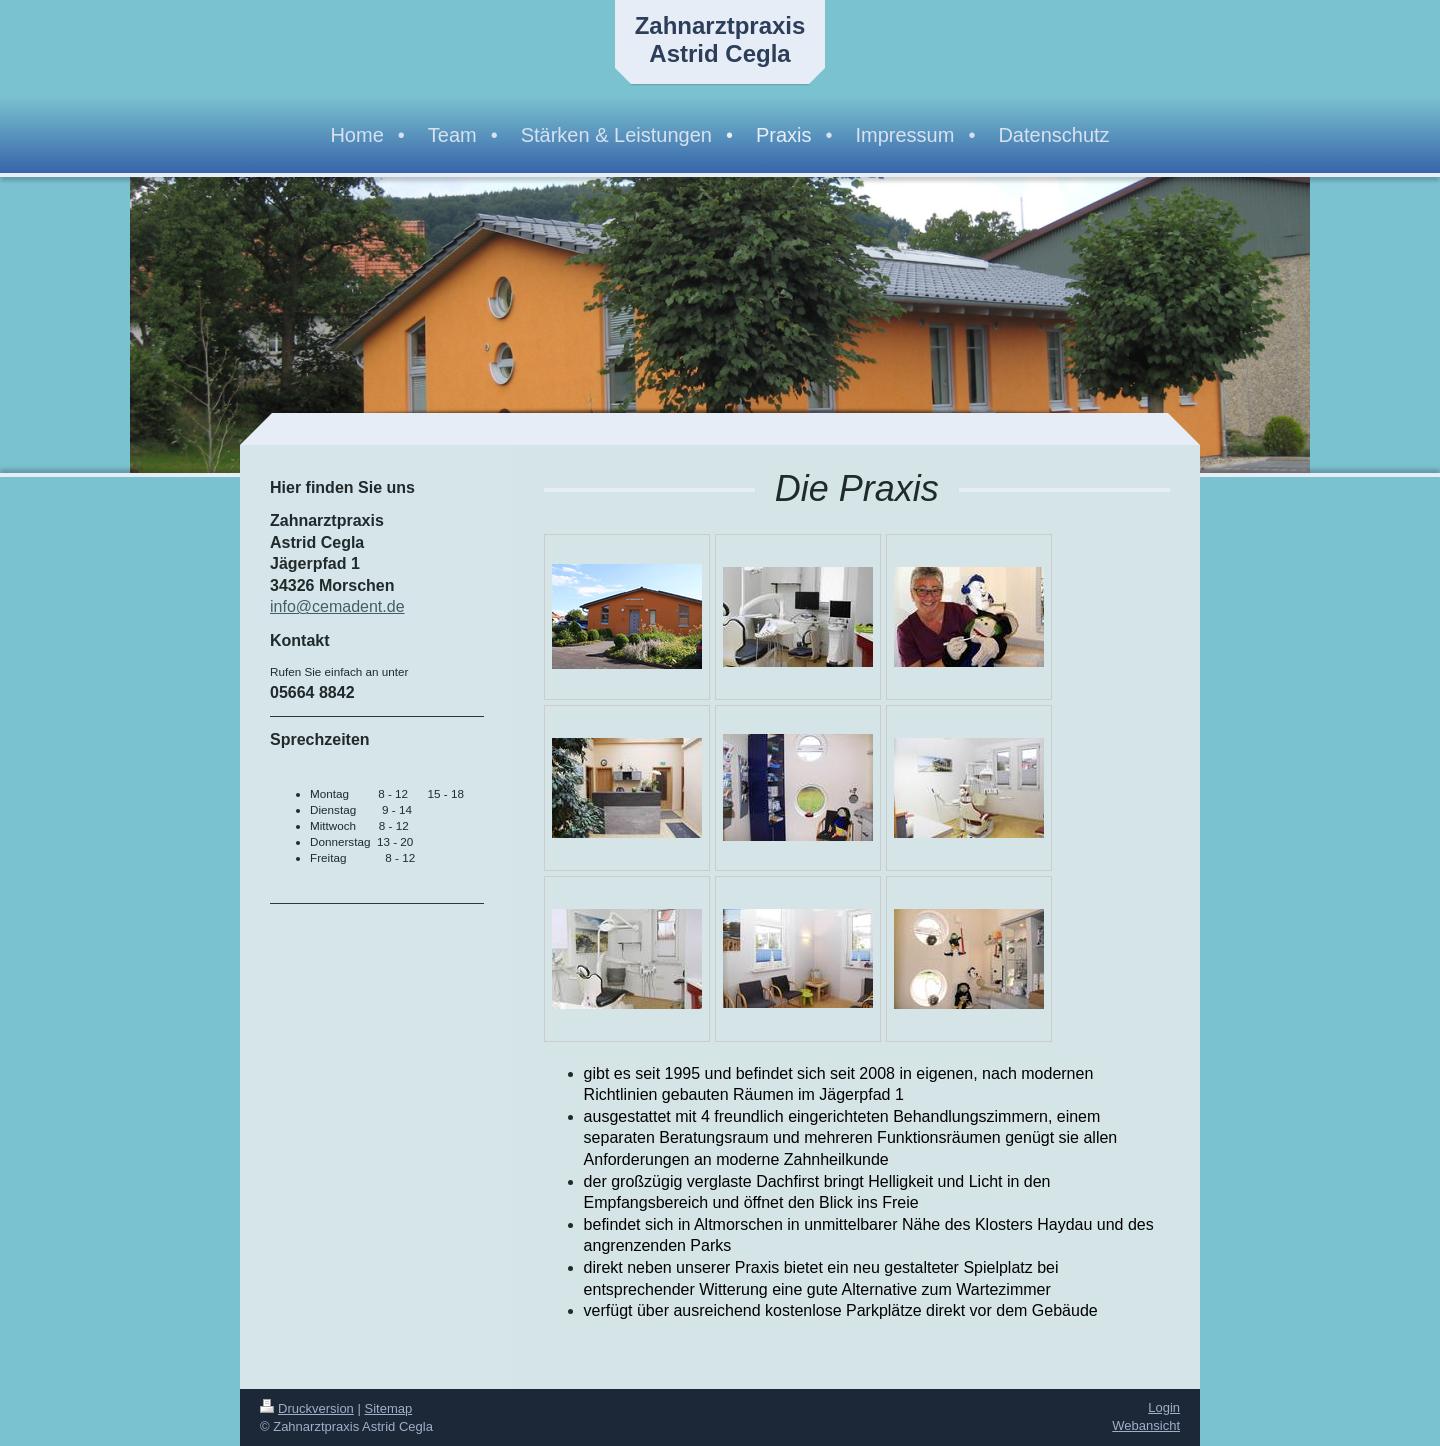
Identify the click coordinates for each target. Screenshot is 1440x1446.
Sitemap (389, 1408)
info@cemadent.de (337, 606)
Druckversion (307, 1408)
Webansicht (1146, 1425)
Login (1164, 1407)
